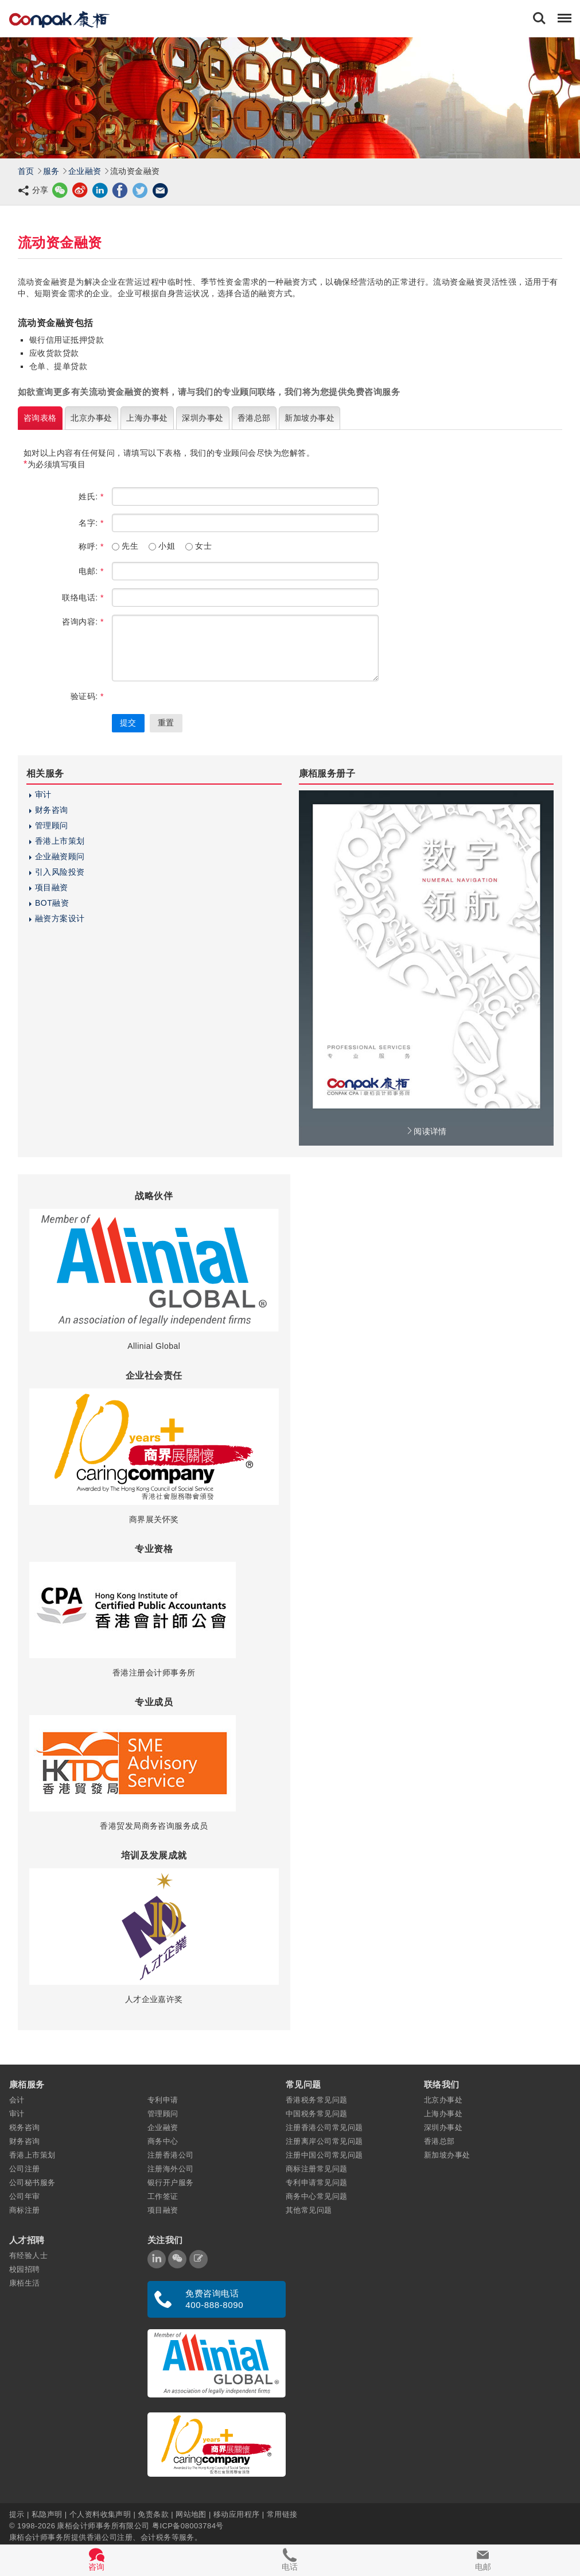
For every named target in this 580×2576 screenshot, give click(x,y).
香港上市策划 (60, 840)
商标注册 (24, 2210)
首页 (26, 171)
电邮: (91, 571)
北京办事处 (443, 2100)
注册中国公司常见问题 (324, 2155)
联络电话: (83, 597)
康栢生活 (24, 2283)
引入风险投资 (60, 871)
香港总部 (439, 2141)
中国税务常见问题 (317, 2113)
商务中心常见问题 (317, 2196)
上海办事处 (443, 2113)
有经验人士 (28, 2255)
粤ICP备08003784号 (188, 2525)
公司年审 (24, 2196)
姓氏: (91, 496)
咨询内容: (83, 621)
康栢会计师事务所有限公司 (103, 2525)
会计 (17, 2100)
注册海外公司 (170, 2168)
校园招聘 (24, 2269)
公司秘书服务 (32, 2182)
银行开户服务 (170, 2182)
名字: (91, 522)
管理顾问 (51, 825)
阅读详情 (426, 1131)
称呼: (91, 546)
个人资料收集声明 (100, 2514)
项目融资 (51, 887)
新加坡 (309, 418)
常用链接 (282, 2514)
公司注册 (24, 2168)
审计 (43, 794)
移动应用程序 (236, 2514)
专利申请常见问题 (317, 2182)
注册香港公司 (170, 2155)
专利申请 (162, 2100)
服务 (51, 171)
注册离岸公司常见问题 (324, 2141)
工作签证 (162, 2196)
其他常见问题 (309, 2210)
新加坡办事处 (447, 2155)
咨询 (40, 418)
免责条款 (153, 2514)
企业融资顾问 (60, 856)
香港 (254, 418)
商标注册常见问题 (317, 2168)
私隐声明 (47, 2514)
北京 (91, 418)
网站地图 (191, 2514)
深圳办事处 (443, 2127)
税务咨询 (24, 2127)
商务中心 (162, 2141)
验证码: (87, 696)
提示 (18, 2514)
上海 (147, 418)
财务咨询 (51, 809)
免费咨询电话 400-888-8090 (214, 2299)
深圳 (202, 418)
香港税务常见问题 (317, 2100)
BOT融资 (52, 902)
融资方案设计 (60, 918)
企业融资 (85, 171)
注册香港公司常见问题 (324, 2127)
